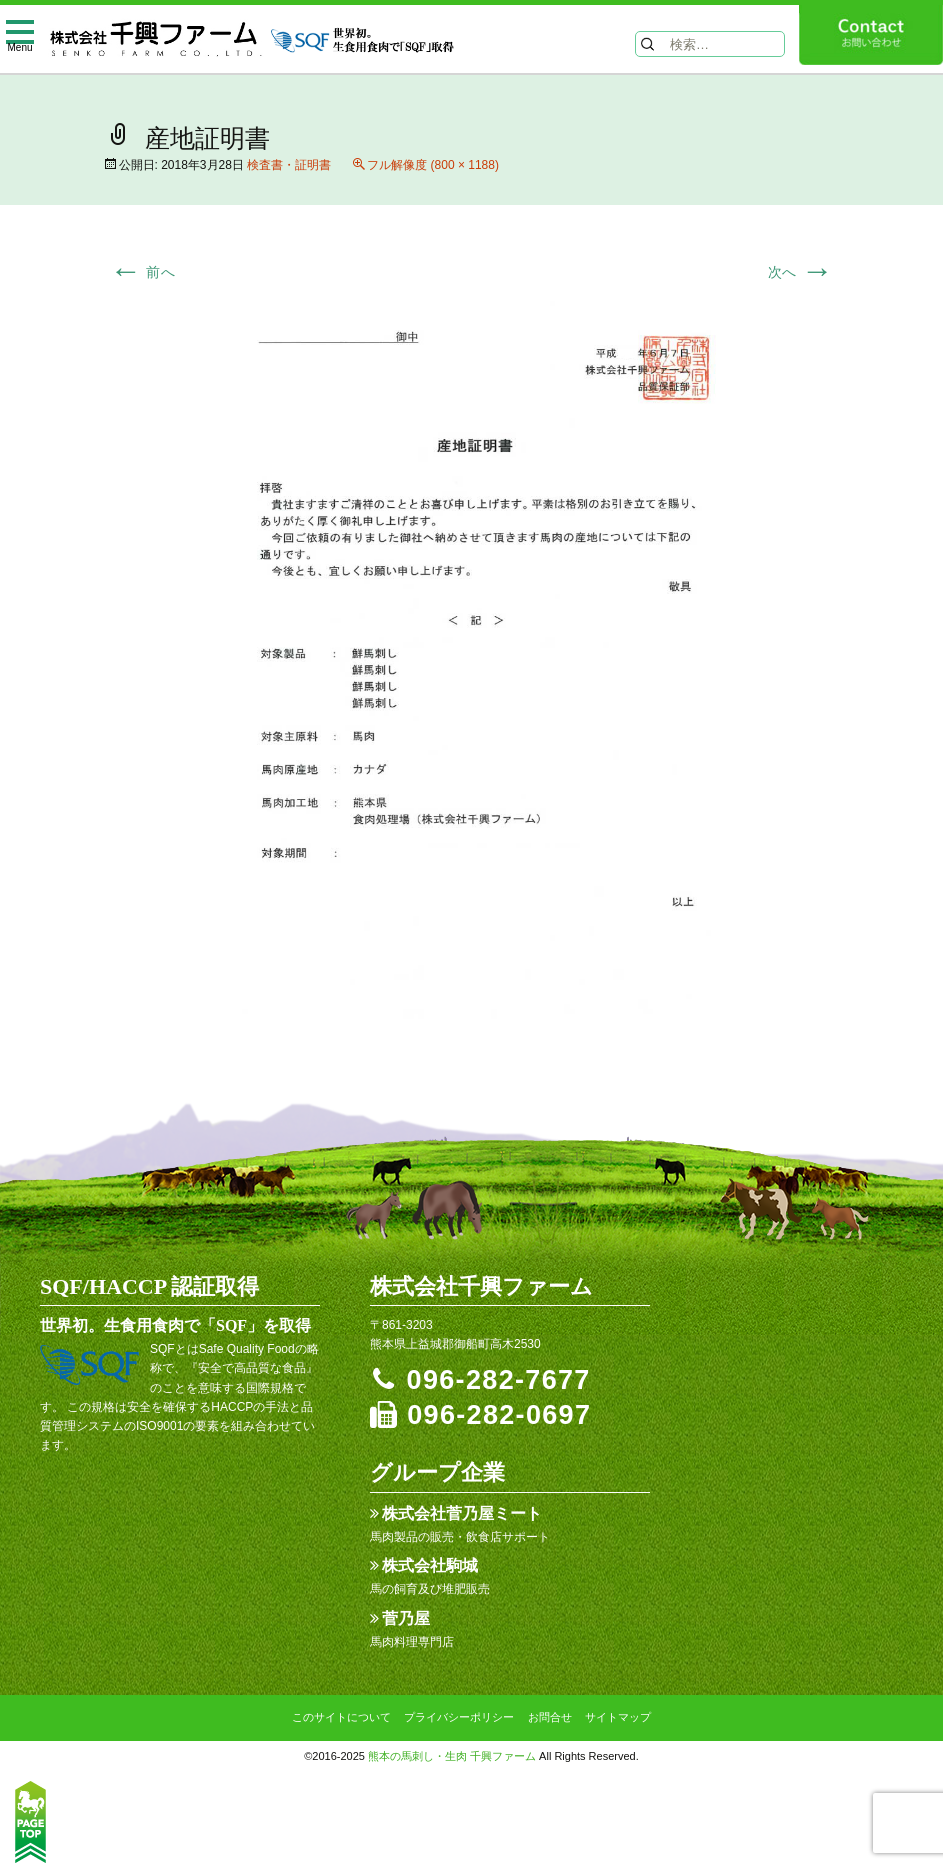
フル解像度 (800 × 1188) (433, 165)
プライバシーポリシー (459, 1717)
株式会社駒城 (430, 1565)
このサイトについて (341, 1717)
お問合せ (550, 1717)
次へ (801, 272)
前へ (143, 272)
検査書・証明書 (289, 165)
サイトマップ (618, 1717)
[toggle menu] (20, 34)
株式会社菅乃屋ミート (462, 1513)
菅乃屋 (406, 1618)
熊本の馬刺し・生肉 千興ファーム (452, 1756)
